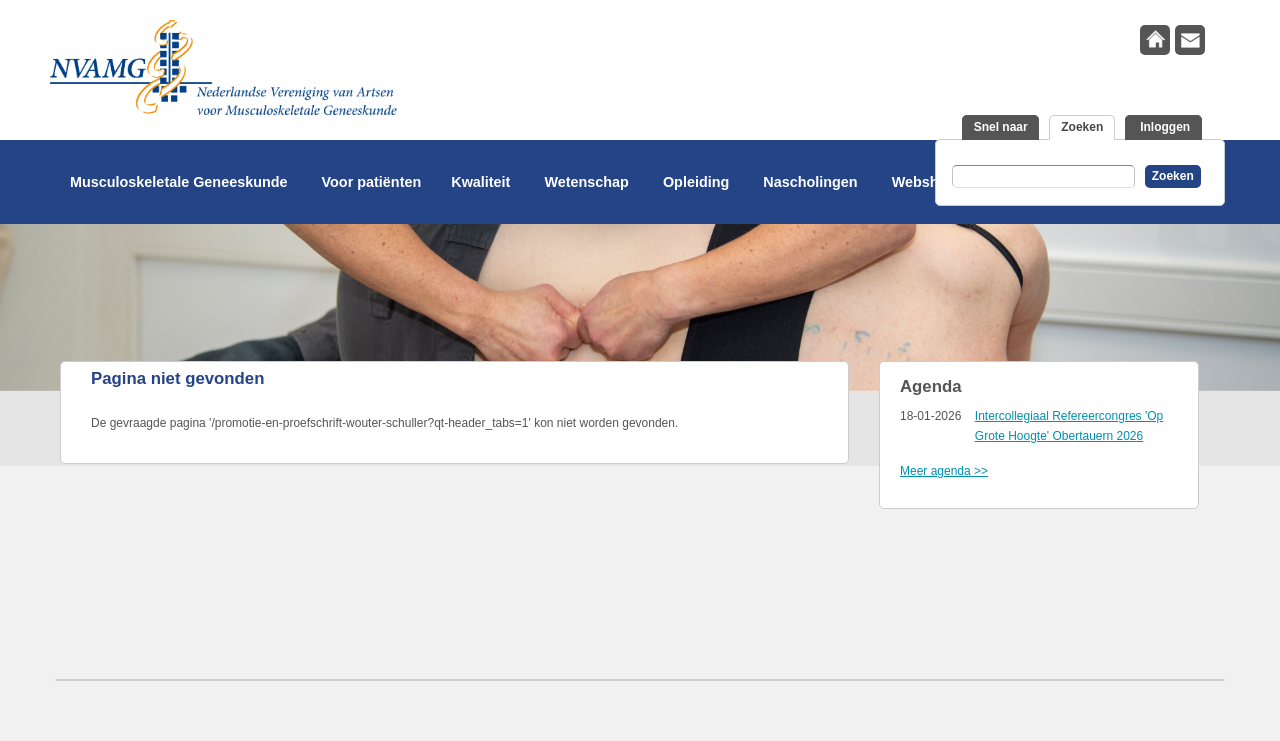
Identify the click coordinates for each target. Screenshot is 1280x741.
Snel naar (1001, 127)
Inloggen (1163, 127)
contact (1190, 40)
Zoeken (1088, 125)
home (1155, 40)
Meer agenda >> (944, 471)
